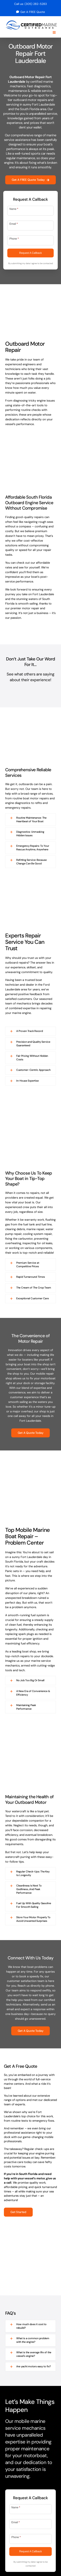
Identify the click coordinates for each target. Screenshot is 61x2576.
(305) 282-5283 (36, 4)
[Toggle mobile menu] (54, 32)
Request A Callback (30, 253)
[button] (30, 820)
